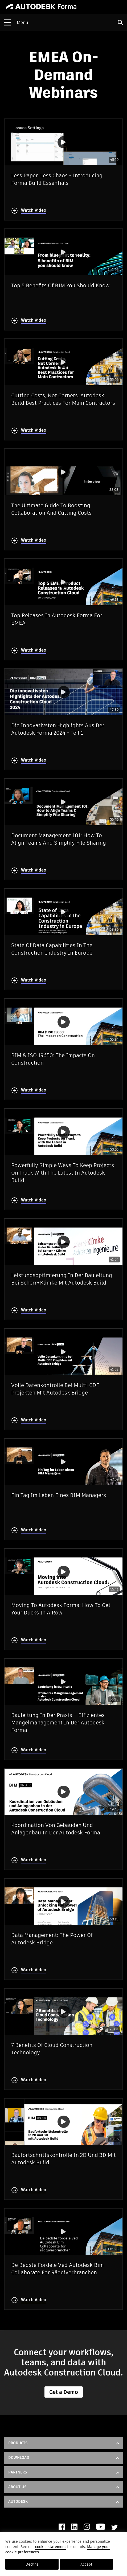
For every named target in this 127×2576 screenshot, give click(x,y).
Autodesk (18, 2501)
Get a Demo (63, 2392)
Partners (17, 2472)
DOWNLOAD (18, 2457)
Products (18, 2443)
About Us (17, 2486)
